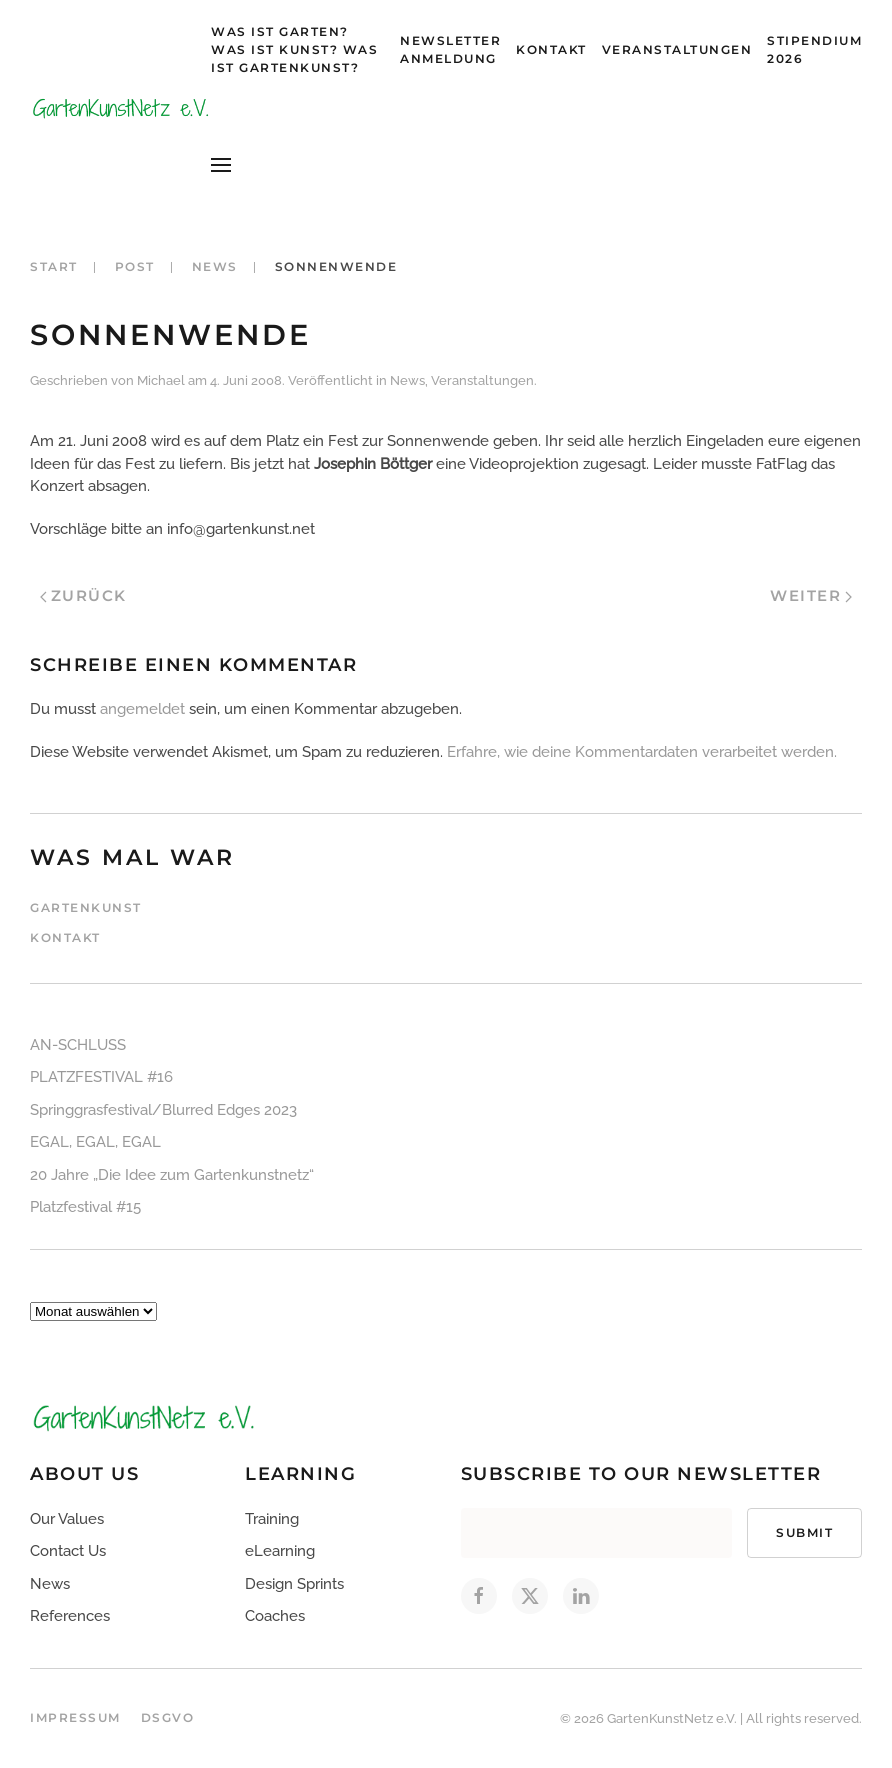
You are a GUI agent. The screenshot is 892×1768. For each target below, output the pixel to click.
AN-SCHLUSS (78, 1045)
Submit (804, 1532)
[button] (221, 165)
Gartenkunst (86, 907)
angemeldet (142, 709)
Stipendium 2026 (814, 49)
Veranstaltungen (677, 49)
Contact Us (68, 1551)
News (407, 380)
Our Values (67, 1519)
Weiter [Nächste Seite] (811, 595)
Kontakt (551, 49)
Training (272, 1519)
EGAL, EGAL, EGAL (95, 1142)
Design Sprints (294, 1584)
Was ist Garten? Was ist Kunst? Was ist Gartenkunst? (294, 49)
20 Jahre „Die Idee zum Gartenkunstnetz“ (172, 1175)
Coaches (275, 1616)
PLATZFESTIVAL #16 (101, 1077)
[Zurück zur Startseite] (120, 108)
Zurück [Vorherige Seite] (83, 595)
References (70, 1616)
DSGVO (168, 1717)
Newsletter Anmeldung (450, 49)
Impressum (75, 1717)
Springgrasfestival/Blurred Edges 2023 (163, 1110)
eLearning (280, 1551)
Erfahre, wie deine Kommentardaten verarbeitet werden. (642, 752)
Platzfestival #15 (85, 1207)
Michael (161, 380)
